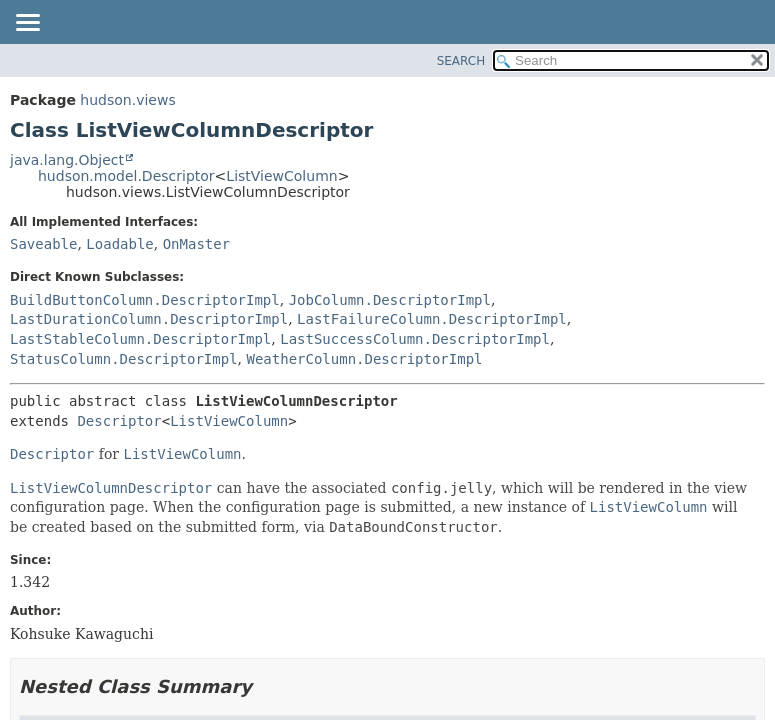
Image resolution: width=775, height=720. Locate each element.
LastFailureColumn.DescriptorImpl (432, 319)
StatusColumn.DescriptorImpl (124, 359)
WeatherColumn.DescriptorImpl (364, 359)
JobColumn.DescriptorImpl (390, 300)
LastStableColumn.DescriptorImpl (140, 339)
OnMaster (196, 244)
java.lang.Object (67, 160)
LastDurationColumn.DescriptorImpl (149, 319)
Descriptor (119, 421)
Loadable (119, 244)
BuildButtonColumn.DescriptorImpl (145, 300)
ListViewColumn (281, 176)
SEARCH (461, 61)
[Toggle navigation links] (27, 24)
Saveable (43, 244)
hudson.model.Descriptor (126, 176)
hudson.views (127, 100)
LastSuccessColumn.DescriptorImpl (415, 339)
